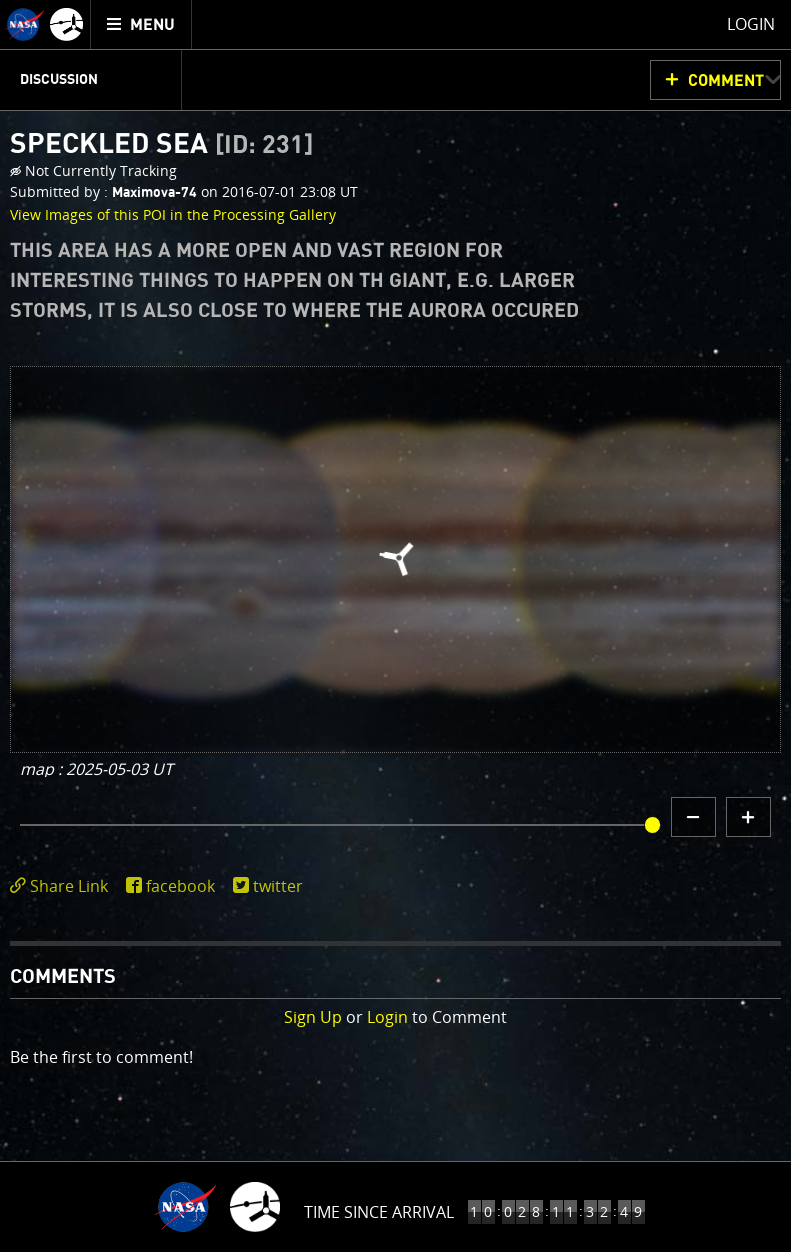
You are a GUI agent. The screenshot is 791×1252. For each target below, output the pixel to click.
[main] (395, 626)
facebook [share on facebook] (180, 886)
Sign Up (313, 1017)
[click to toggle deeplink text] (63, 886)
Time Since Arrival (379, 1212)
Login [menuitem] (751, 24)
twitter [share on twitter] (278, 886)
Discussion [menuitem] (59, 80)
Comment (726, 81)
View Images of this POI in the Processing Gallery (173, 214)
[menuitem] (141, 24)
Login (387, 1017)
